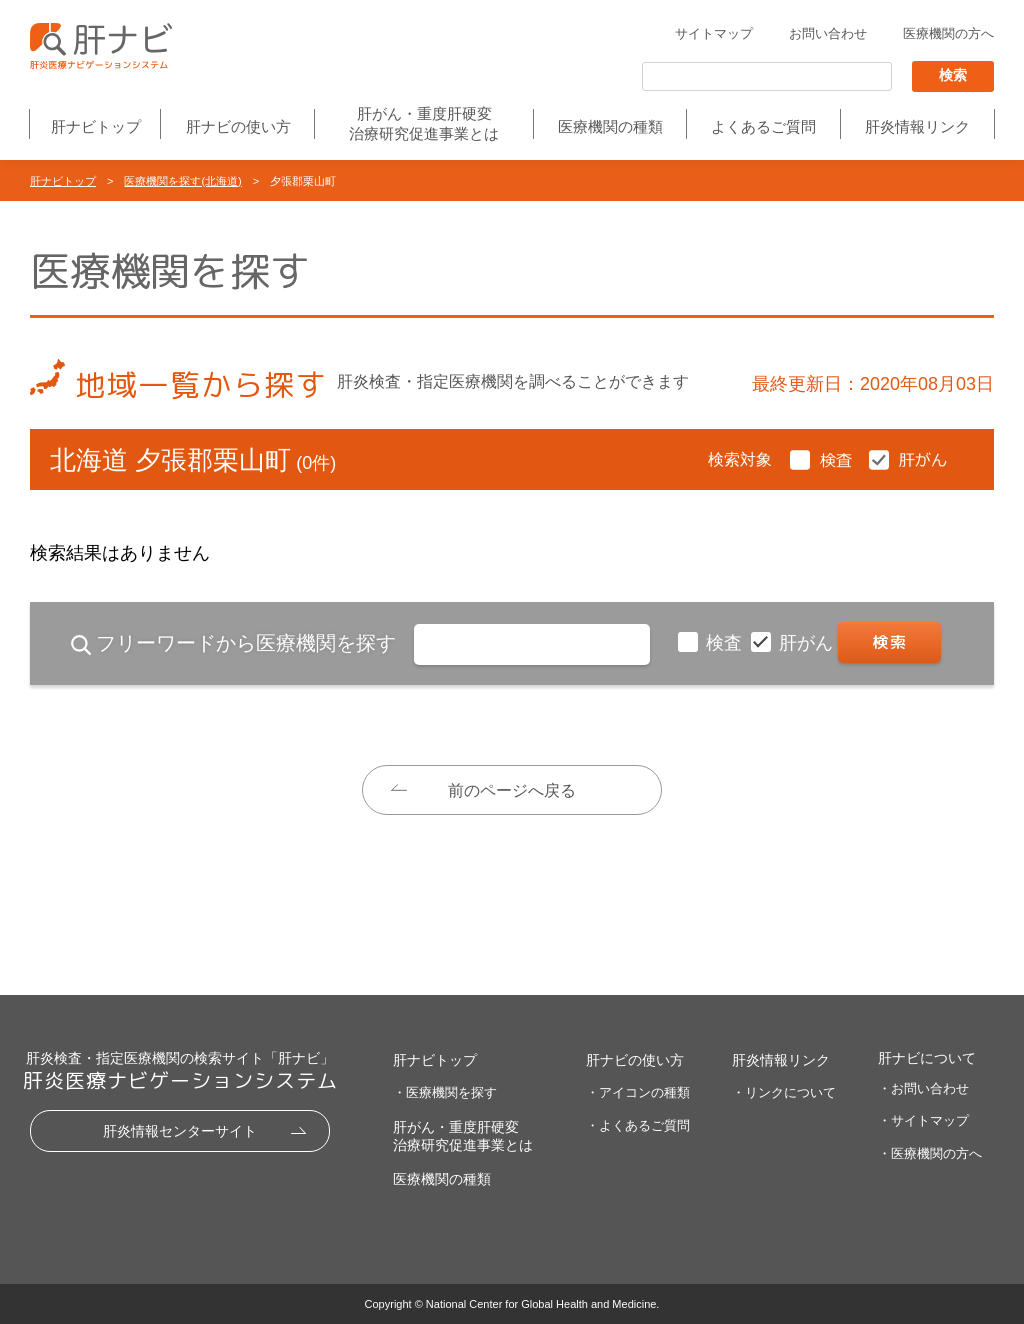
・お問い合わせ (923, 1088)
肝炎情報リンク (917, 126)
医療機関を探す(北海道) (182, 181)
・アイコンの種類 (638, 1092)
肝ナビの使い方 (238, 126)
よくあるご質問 (763, 126)
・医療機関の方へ (930, 1153)
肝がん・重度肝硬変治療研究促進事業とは (424, 123)
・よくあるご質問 (638, 1125)
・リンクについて (784, 1092)
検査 (726, 643)
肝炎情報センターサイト (180, 1131)
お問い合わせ (828, 33)
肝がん (808, 643)
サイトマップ (714, 33)
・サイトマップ (923, 1120)
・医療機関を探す (445, 1092)
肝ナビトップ (96, 126)
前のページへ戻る (512, 790)
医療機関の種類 (610, 126)
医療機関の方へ (948, 33)
